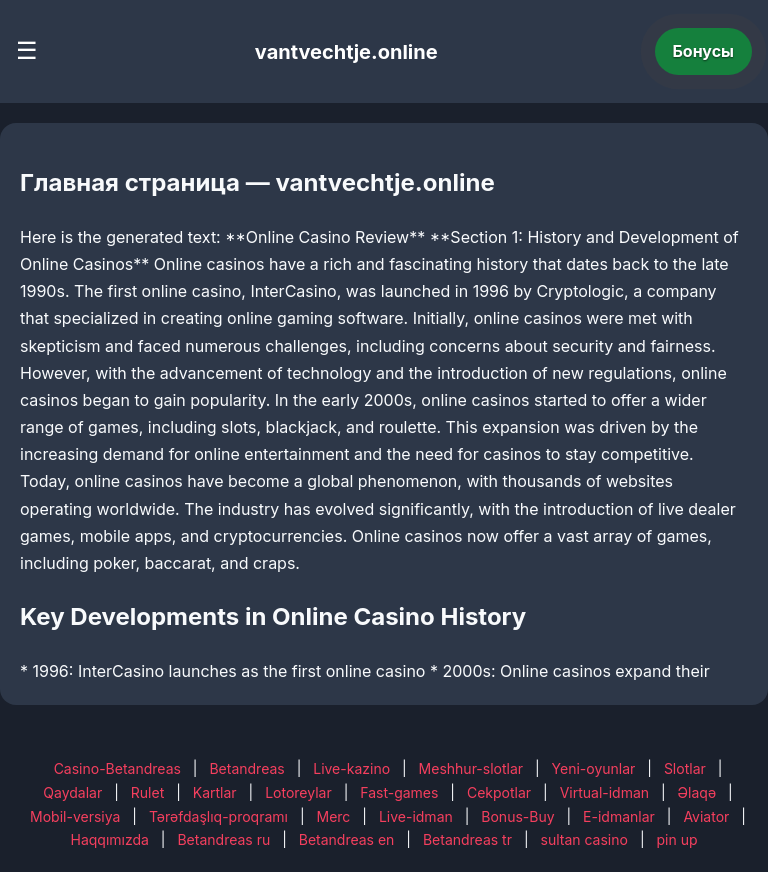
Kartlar (215, 792)
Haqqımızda (110, 839)
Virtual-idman (604, 792)
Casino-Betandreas (117, 768)
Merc (334, 816)
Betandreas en (347, 839)
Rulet (147, 792)
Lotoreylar (298, 792)
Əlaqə (697, 792)
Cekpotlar (499, 792)
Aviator (706, 816)
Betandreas (246, 768)
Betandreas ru (223, 839)
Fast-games (399, 792)
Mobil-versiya (75, 816)
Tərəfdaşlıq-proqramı (218, 816)
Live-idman (416, 816)
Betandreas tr (467, 839)
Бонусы (704, 51)
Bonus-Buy (517, 816)
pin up (676, 839)
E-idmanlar (619, 816)
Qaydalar (72, 792)
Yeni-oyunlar (594, 768)
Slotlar (685, 768)
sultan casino (584, 839)
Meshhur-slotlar (471, 768)
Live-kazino (351, 768)
